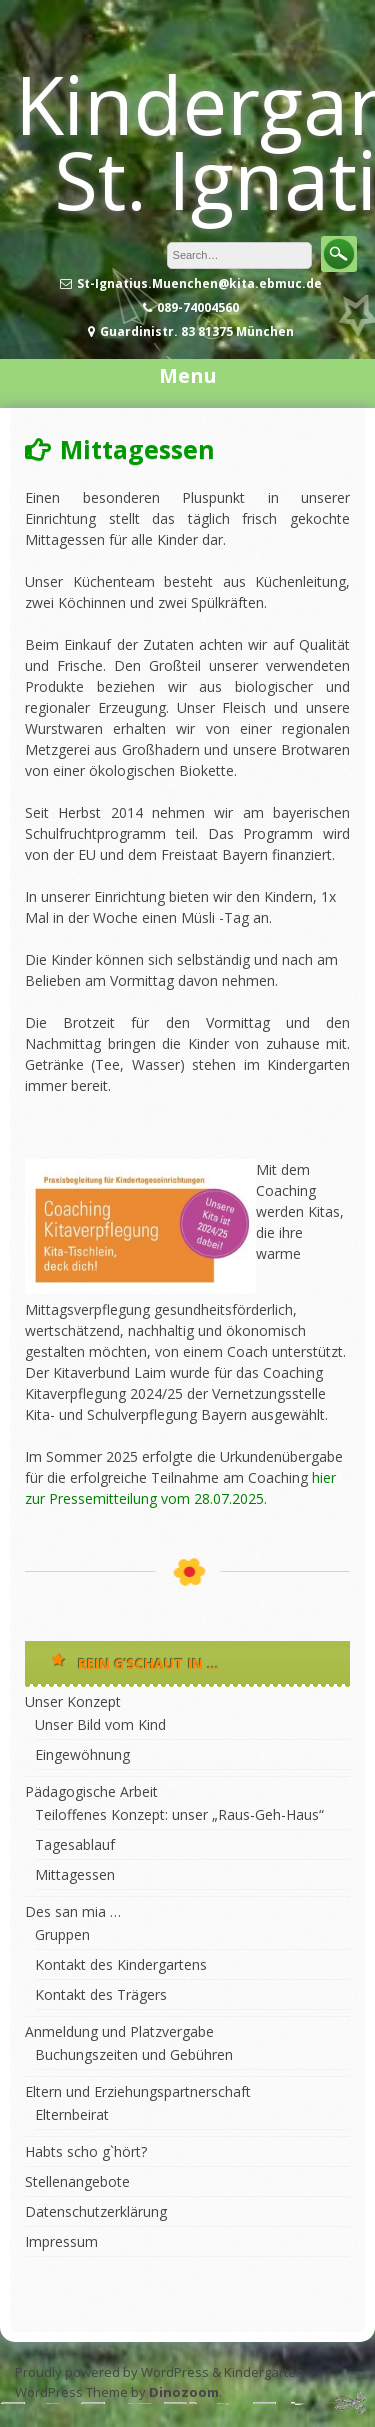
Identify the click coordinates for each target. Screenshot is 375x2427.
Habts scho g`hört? (86, 2151)
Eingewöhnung (82, 1754)
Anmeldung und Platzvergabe (119, 2031)
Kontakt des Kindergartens (121, 1964)
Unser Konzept (73, 1701)
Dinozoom (184, 2392)
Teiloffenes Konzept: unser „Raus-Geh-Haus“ (179, 1814)
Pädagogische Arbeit (91, 1791)
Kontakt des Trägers (101, 1994)
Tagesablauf (75, 1844)
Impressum (61, 2241)
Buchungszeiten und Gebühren (134, 2054)
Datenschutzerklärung (96, 2211)
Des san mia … (73, 1911)
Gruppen (62, 1934)
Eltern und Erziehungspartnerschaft (138, 2091)
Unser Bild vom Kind (100, 1724)
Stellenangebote (77, 2181)
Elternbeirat (72, 2114)
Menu (188, 375)
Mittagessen (75, 1874)
